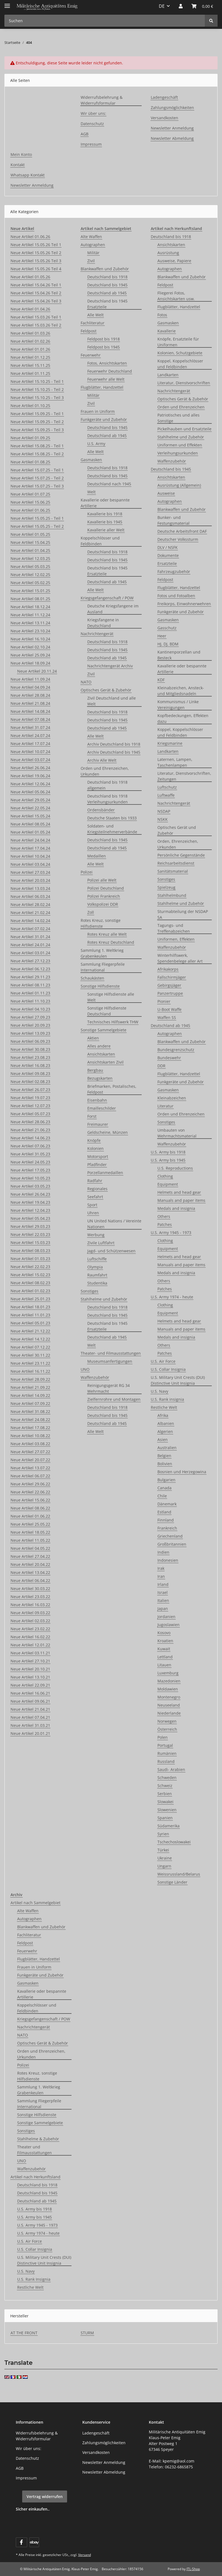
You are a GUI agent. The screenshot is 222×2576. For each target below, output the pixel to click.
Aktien (93, 1038)
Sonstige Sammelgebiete (103, 1030)
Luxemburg (167, 1673)
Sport (92, 1204)
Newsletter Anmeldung (172, 128)
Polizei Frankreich (103, 896)
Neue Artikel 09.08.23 (30, 1073)
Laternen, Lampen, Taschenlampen (174, 762)
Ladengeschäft (164, 97)
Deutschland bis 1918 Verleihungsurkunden (107, 798)
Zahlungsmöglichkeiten (172, 107)
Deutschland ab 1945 (107, 293)
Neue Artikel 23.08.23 (30, 1057)
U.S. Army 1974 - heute (172, 1297)
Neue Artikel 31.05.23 (30, 1154)
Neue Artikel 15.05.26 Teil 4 (36, 268)
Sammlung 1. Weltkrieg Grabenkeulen (102, 953)
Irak (160, 1568)
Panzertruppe (170, 993)
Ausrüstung (168, 252)
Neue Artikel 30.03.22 (30, 1588)
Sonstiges (89, 1291)
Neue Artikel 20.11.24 (37, 671)
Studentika (97, 1283)
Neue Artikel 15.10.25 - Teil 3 (37, 397)
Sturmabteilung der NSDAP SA (182, 914)
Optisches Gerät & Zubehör (106, 690)
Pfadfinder (97, 1164)
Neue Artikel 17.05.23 (30, 1170)
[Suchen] (211, 21)
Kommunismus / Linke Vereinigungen (178, 704)
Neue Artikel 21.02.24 (30, 912)
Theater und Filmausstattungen (34, 2149)
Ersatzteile (167, 563)
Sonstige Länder (172, 1882)
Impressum (91, 144)
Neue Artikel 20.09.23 (30, 1025)
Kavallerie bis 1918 (104, 513)
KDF (161, 679)
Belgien (164, 1455)
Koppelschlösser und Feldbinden (100, 540)
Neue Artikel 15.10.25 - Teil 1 (37, 381)
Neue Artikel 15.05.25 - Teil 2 (37, 526)
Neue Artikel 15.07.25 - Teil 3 (37, 486)
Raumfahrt (97, 1275)
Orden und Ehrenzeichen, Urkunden (105, 771)
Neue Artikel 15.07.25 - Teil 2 (37, 478)
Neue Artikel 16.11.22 (30, 1371)
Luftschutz (167, 787)
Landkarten (167, 374)
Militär (93, 252)
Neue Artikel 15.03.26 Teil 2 (36, 325)
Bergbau (95, 1070)
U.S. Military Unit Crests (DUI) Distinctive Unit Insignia (178, 1380)
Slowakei (165, 1801)
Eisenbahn (97, 1100)
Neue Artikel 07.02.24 (30, 928)
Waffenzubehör (95, 1377)
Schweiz (164, 1785)
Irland (163, 1584)
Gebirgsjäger (169, 985)
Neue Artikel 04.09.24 (30, 687)
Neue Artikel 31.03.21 (30, 1725)
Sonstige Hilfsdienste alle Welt (110, 997)
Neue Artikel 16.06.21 (30, 1693)
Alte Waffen (91, 236)
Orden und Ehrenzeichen (181, 407)
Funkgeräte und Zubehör (104, 419)
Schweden (167, 1777)
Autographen (93, 244)
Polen (162, 1737)
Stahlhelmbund (171, 895)
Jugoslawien (168, 1624)
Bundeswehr (169, 1057)
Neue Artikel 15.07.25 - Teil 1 (37, 470)
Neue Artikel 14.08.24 (30, 711)
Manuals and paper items (181, 1200)
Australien (167, 1447)
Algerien (165, 1431)
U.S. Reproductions (175, 1168)
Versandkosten (164, 117)
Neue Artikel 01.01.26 (30, 349)
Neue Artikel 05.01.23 (30, 1323)
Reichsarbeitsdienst (175, 863)
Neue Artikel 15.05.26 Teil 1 (36, 244)
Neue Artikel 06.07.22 (30, 1476)
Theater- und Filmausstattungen (111, 1353)
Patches (164, 1224)
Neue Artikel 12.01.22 (30, 1644)
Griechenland (170, 1536)
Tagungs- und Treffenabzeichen (173, 928)
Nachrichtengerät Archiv (110, 665)
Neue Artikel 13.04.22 (30, 1572)
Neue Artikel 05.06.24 (30, 791)
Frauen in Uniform (98, 411)
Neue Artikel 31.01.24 (30, 936)
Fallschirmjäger (171, 977)
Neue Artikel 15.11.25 (30, 365)
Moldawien (167, 1689)
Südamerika (168, 1825)
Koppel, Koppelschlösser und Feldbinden (180, 363)
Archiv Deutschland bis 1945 (113, 752)
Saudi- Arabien (171, 1769)
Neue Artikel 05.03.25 (30, 566)
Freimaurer (97, 1124)
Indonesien (167, 1560)
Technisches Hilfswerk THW (112, 1022)
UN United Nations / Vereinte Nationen (114, 1223)
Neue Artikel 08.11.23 (30, 985)
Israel (162, 1592)
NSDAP (163, 811)
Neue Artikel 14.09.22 (30, 1395)
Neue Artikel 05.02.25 (30, 582)
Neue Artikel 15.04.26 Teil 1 (36, 284)
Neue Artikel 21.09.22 (30, 1387)
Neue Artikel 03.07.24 (30, 759)
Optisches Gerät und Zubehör (176, 830)
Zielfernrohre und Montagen (114, 1399)
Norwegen (167, 1721)
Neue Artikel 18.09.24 (30, 663)
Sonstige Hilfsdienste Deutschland (106, 1010)
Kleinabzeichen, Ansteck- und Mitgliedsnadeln (180, 690)
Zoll (90, 912)
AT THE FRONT (24, 2332)
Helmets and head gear (179, 1192)
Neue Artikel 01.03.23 (30, 1258)
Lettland (165, 1656)
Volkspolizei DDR (102, 904)
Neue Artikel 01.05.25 (30, 534)
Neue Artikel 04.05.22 (30, 1548)
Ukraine (164, 1858)
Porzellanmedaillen (105, 1172)
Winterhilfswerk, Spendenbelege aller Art (180, 958)
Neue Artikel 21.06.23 (30, 1129)
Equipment (167, 1184)
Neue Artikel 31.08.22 (30, 1411)
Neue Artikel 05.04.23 (30, 1218)
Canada (164, 1487)
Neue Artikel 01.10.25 (30, 405)
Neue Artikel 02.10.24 (30, 647)
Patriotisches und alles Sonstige (178, 417)
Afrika (162, 1415)
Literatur (165, 1106)
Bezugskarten (100, 1078)
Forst (91, 1116)
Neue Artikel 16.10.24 (30, 639)
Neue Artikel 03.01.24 (30, 952)
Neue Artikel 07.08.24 (30, 719)
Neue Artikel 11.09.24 (30, 679)
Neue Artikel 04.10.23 (30, 1009)
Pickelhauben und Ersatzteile (184, 429)
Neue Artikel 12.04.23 (30, 1210)
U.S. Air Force (163, 1361)
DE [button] (162, 6)
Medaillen (96, 856)
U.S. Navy (159, 1391)
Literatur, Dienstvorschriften (183, 382)
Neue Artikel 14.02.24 (30, 920)
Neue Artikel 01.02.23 (30, 1290)
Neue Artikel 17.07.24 (30, 743)
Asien (162, 1439)
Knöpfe (94, 1140)
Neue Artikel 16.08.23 (30, 1065)
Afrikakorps (167, 969)
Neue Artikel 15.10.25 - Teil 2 (37, 389)
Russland (166, 1761)
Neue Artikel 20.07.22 (30, 1459)
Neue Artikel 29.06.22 (30, 1484)
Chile (162, 1495)
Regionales (97, 1188)
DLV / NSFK (167, 547)
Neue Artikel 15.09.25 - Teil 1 (37, 413)
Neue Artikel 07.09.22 (30, 1403)
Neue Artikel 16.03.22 (30, 1604)
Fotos (162, 314)
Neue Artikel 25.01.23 (30, 1298)
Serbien (164, 1793)
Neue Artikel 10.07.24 (30, 751)
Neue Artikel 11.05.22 (30, 1540)
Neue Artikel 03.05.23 (30, 1186)
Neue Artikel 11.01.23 (30, 1315)
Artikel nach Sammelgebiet (35, 1902)
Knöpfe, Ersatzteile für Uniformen (178, 341)
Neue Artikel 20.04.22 (30, 1564)
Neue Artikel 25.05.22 (30, 1524)
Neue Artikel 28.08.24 (30, 695)
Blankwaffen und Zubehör (105, 268)
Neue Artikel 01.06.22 (30, 1516)
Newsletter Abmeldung (172, 138)
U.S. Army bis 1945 (168, 1160)
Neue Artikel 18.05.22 (30, 1532)
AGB (84, 134)
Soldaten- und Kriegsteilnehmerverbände (112, 828)
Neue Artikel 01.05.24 (30, 832)
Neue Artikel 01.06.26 (30, 236)
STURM (87, 2332)
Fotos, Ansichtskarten (107, 363)
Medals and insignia (176, 1208)
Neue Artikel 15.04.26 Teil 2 (36, 293)
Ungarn (164, 1866)
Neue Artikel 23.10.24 (30, 631)
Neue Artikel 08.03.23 (30, 1250)
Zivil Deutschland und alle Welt (111, 701)
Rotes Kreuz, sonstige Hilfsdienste (101, 923)
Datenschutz (92, 123)
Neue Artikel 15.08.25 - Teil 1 (37, 445)
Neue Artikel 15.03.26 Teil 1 (36, 317)
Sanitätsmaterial (172, 871)
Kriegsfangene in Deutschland (103, 622)
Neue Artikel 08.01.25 (30, 598)
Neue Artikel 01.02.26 (30, 341)
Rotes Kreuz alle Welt (107, 934)
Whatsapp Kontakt (28, 175)
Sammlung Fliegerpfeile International (103, 967)
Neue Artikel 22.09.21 (30, 1685)
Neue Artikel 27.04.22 (30, 1556)
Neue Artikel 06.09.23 (30, 1041)
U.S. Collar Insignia (168, 1369)
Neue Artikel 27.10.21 (30, 1661)
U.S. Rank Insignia (33, 2279)
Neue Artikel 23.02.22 (30, 1628)
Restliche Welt (164, 1407)
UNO (85, 1369)
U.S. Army (96, 443)
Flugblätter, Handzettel (102, 387)
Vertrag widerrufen (45, 2496)
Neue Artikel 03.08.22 (30, 1443)
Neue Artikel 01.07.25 (30, 494)
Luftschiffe (97, 1258)
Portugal (165, 1745)
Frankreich (167, 1528)
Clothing (165, 1176)
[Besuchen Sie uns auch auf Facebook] (21, 2542)
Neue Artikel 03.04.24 (30, 864)
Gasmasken (91, 459)
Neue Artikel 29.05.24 (30, 800)
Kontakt (18, 164)
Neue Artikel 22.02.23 (30, 1266)
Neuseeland (168, 1705)
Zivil (91, 260)
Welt (91, 491)
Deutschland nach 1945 (109, 483)
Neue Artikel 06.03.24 (30, 896)
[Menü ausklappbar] (7, 3)
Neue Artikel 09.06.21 (30, 1701)
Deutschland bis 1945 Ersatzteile (107, 303)
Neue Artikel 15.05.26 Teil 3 (36, 260)
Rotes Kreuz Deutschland (110, 942)
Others (163, 1216)
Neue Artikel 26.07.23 (30, 1089)
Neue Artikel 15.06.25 (30, 502)
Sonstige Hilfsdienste (100, 986)
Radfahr (94, 1180)
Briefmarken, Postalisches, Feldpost (111, 1089)
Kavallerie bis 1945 (104, 521)
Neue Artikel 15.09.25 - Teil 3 (37, 429)
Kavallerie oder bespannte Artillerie (105, 502)
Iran (161, 1576)
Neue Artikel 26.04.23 (30, 1194)
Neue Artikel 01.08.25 (30, 462)
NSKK (162, 819)
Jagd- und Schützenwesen (111, 1250)
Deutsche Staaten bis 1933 (112, 818)
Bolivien (164, 1463)
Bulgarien (166, 1479)
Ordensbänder (101, 810)
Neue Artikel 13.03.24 (30, 888)
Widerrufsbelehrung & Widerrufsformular (102, 100)
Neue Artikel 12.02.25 (30, 574)
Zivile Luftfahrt (100, 1242)
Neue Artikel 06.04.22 (30, 1580)
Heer (161, 636)
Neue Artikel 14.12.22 (30, 1339)
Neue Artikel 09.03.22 (30, 1612)
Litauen (164, 1664)
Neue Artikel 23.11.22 (30, 1363)
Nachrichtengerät (97, 633)
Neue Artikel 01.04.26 (30, 309)
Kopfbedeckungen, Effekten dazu (182, 718)
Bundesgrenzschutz (175, 1049)
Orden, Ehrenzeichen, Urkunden (177, 844)
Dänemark (167, 1504)
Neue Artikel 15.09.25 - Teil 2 (37, 421)
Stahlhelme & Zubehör (38, 2138)
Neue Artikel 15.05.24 (30, 816)
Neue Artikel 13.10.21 (30, 1677)
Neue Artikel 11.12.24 (30, 614)
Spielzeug (166, 887)
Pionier (163, 1001)
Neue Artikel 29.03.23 (30, 1226)
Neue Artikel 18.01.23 (30, 1307)
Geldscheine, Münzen (107, 1132)
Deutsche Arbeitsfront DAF (182, 531)
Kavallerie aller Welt (105, 530)
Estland (164, 1512)
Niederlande (169, 1713)
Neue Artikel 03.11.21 (30, 1653)
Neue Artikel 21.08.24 (30, 703)
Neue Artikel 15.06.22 (30, 1500)
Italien (163, 1600)
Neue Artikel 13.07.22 (30, 1467)
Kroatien (165, 1640)
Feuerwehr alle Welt (105, 379)
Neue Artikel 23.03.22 (30, 1596)
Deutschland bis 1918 (107, 276)
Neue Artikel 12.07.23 (30, 1105)
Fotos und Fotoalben (176, 595)
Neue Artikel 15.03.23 (30, 1242)
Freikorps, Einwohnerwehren (184, 603)
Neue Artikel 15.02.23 (30, 1274)
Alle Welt (95, 314)
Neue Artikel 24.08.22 (30, 1419)
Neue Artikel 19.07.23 (30, 1097)
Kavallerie (166, 331)
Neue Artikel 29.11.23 (30, 977)
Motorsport (97, 1156)
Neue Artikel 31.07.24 (30, 727)
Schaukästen (92, 978)
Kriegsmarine (169, 743)
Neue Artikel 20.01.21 (30, 1733)
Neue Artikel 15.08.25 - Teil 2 (37, 453)
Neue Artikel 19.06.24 (30, 775)
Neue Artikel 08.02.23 (30, 1282)
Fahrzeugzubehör (173, 571)
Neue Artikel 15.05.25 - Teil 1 (37, 518)
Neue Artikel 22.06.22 (30, 1492)
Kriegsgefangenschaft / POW (107, 598)
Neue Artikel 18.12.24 (30, 606)
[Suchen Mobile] (104, 21)
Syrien (163, 1833)
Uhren (93, 1212)
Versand (84, 2554)
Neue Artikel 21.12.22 (30, 1331)
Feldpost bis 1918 (103, 339)
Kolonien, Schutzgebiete (179, 352)
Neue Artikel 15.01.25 (30, 590)
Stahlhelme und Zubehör (104, 1299)
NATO (86, 682)
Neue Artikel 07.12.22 (30, 1347)
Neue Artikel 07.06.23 (30, 1146)
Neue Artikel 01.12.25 (30, 357)
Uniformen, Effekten (176, 939)
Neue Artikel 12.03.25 (30, 558)
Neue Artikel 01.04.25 (30, 550)
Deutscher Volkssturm (177, 539)
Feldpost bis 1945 (103, 347)
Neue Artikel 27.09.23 (30, 1017)
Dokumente (168, 555)
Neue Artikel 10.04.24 (30, 856)
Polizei (87, 872)
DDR (161, 1065)
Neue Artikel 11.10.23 (30, 1001)
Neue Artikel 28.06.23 (30, 1121)
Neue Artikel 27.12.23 (30, 960)
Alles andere (99, 1046)
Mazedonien (168, 1681)
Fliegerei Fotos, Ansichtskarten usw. (176, 295)
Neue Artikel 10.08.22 (30, 1435)
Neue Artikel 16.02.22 (30, 1636)
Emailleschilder (101, 1108)
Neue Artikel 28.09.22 (30, 1379)
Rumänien (167, 1753)
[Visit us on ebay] (34, 2542)
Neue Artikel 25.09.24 (30, 655)
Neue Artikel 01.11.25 (30, 373)
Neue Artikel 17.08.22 (30, 1427)
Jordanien (166, 1616)
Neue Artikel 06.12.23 (30, 969)
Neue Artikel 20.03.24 (30, 880)
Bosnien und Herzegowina (181, 1471)
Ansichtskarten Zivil (105, 1062)
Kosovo (163, 1632)
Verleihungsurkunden (177, 453)
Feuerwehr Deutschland (109, 371)
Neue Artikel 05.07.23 (30, 1113)
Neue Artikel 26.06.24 (30, 767)
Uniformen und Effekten (179, 445)
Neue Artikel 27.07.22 (30, 1451)
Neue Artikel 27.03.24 (30, 872)
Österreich (167, 1729)
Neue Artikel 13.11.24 (30, 622)
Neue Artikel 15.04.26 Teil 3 (36, 301)
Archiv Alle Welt (101, 760)
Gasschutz (167, 627)
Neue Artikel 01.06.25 (30, 510)
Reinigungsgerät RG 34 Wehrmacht (108, 1388)
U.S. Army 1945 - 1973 (171, 1232)
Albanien (165, 1423)
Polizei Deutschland (105, 888)
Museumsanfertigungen (109, 1361)
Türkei (163, 1850)
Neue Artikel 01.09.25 (30, 437)
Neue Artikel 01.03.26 (30, 333)
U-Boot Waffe (169, 1009)
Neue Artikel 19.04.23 (30, 1202)
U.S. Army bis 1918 (168, 1152)
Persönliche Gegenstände (181, 855)
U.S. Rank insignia (167, 1399)
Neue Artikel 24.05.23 (30, 1162)
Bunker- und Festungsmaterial (173, 520)
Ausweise (166, 493)
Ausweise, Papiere (174, 260)
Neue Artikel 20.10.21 (30, 1669)
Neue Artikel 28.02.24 (30, 904)
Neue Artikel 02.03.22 (30, 1620)
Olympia (95, 1267)
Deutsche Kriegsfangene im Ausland (113, 608)
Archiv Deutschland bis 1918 (113, 744)
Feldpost (88, 331)
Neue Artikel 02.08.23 (30, 1081)
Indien (163, 1552)
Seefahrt (95, 1196)
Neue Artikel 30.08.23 (30, 1049)
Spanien (165, 1817)
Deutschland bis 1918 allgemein (107, 785)
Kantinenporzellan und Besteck (178, 654)
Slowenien (167, 1809)
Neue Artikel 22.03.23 (30, 1234)
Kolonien (95, 1148)
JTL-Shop (193, 2569)
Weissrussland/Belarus (178, 1874)
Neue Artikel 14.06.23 (30, 1138)
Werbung (95, 1234)
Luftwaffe (166, 795)
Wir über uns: (93, 113)
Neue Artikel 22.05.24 (30, 808)
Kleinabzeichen (171, 1098)
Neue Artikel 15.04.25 (30, 542)
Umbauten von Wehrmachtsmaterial (177, 1133)
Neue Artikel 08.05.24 (30, 824)
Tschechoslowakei (174, 1842)
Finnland (165, 1520)
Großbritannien (171, 1544)
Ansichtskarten (101, 1054)
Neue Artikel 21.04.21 (30, 1709)
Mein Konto (21, 154)
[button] (180, 6)
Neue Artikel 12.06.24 (30, 783)
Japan (162, 1608)
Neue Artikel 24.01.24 (30, 944)
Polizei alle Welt (101, 880)
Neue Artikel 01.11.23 (30, 993)
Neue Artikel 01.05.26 (30, 276)
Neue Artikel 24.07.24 (30, 735)
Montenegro (168, 1697)
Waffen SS (166, 1017)
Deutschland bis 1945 (107, 284)
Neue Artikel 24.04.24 (30, 840)
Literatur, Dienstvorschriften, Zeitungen (184, 776)
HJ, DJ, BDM (167, 644)
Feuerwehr (91, 355)
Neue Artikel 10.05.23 (30, 1178)
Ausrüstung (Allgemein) (179, 485)
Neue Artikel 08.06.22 (30, 1508)
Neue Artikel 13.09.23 (30, 1033)
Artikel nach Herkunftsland (35, 2176)
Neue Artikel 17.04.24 (30, 848)
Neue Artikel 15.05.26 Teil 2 (36, 252)
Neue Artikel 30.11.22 (30, 1355)
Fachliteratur (92, 323)
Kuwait (163, 1648)
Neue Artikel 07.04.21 (30, 1717)
